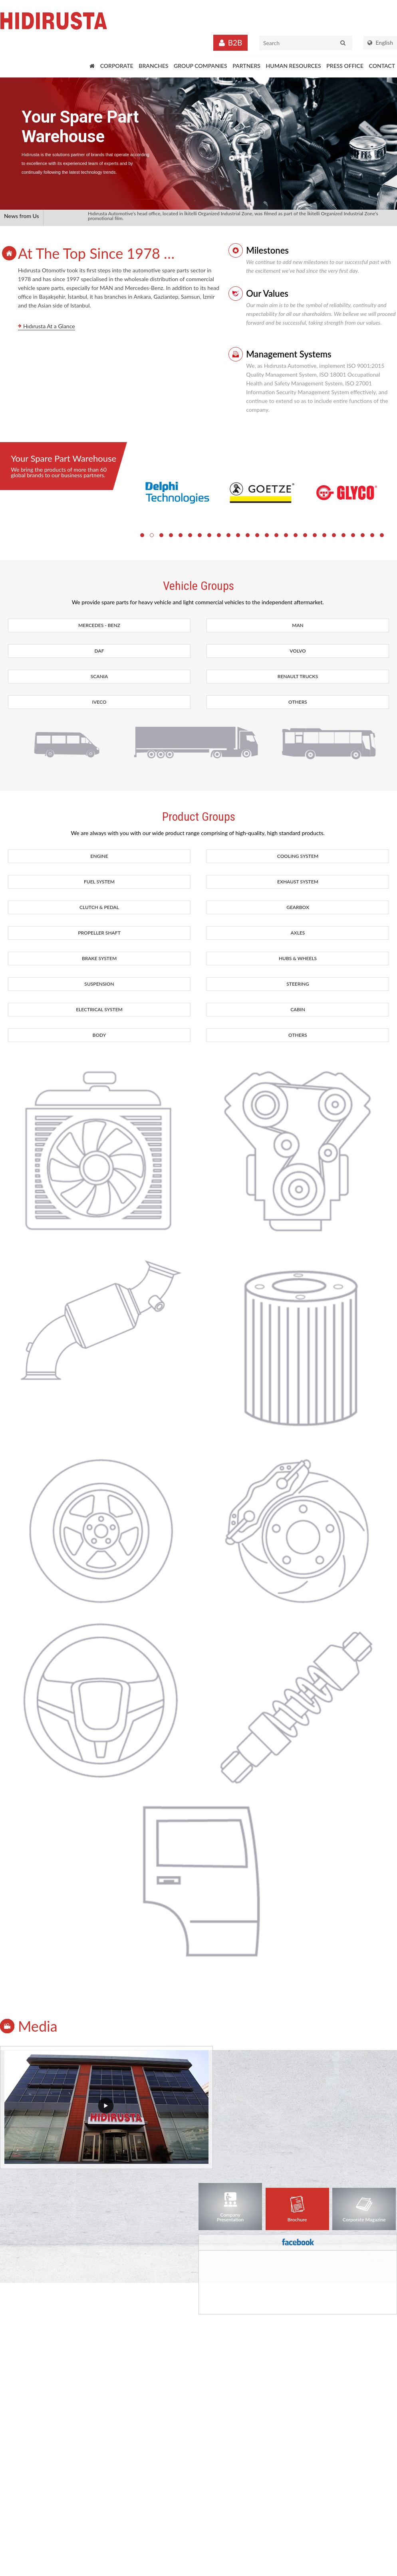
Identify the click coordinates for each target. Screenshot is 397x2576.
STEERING (297, 984)
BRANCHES (153, 65)
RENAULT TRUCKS (298, 676)
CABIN (297, 1009)
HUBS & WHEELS (298, 958)
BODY (99, 1035)
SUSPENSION (99, 984)
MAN (298, 625)
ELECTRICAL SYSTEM (99, 1009)
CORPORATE (116, 65)
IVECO (99, 702)
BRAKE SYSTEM (99, 958)
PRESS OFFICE (344, 65)
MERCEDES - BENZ (99, 625)
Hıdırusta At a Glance (49, 326)
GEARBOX (297, 907)
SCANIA (99, 676)
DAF (99, 651)
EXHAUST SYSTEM (297, 882)
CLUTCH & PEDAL (99, 907)
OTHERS (297, 702)
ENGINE (99, 856)
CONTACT (382, 65)
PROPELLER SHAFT (99, 933)
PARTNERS (246, 65)
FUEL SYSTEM (99, 882)
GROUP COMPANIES (200, 65)
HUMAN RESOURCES (293, 65)
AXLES (298, 933)
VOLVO (298, 651)
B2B (235, 42)
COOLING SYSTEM (297, 856)
